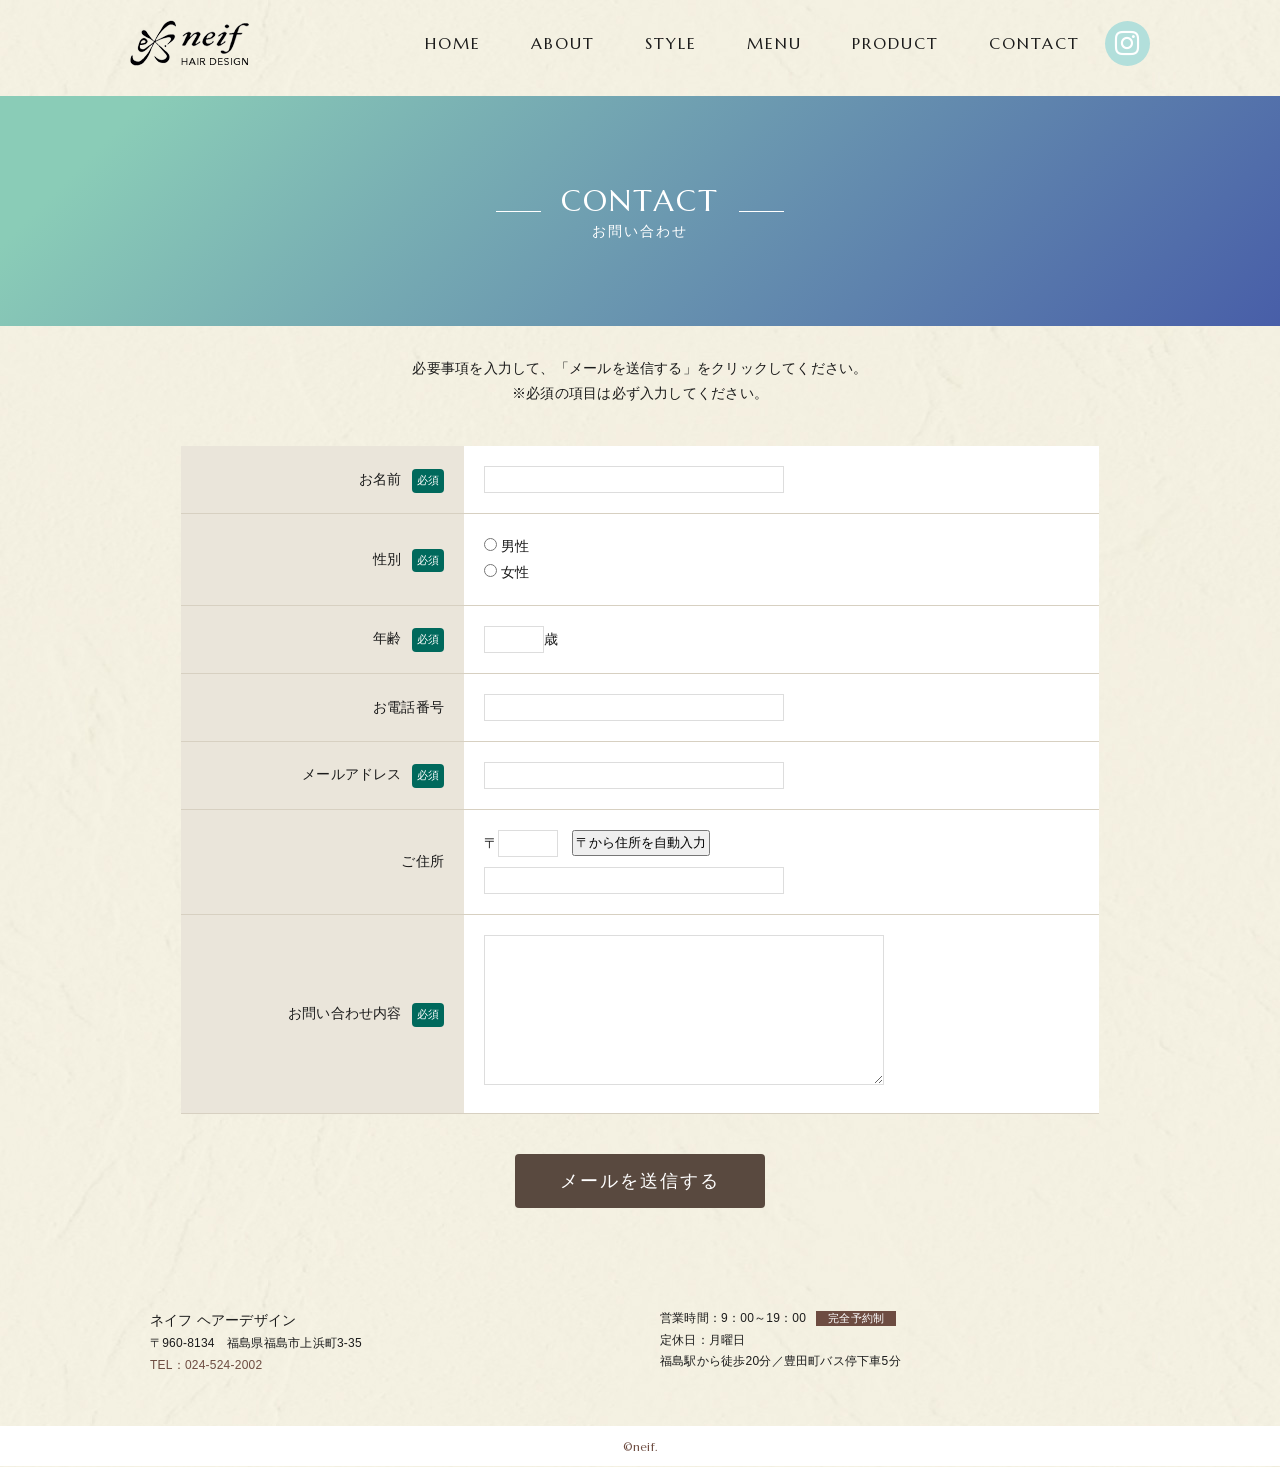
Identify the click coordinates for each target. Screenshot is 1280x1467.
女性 (507, 572)
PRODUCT (895, 43)
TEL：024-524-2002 (206, 1365)
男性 (507, 546)
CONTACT (1034, 43)
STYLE (671, 43)
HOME (453, 43)
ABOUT (563, 43)
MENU (774, 43)
